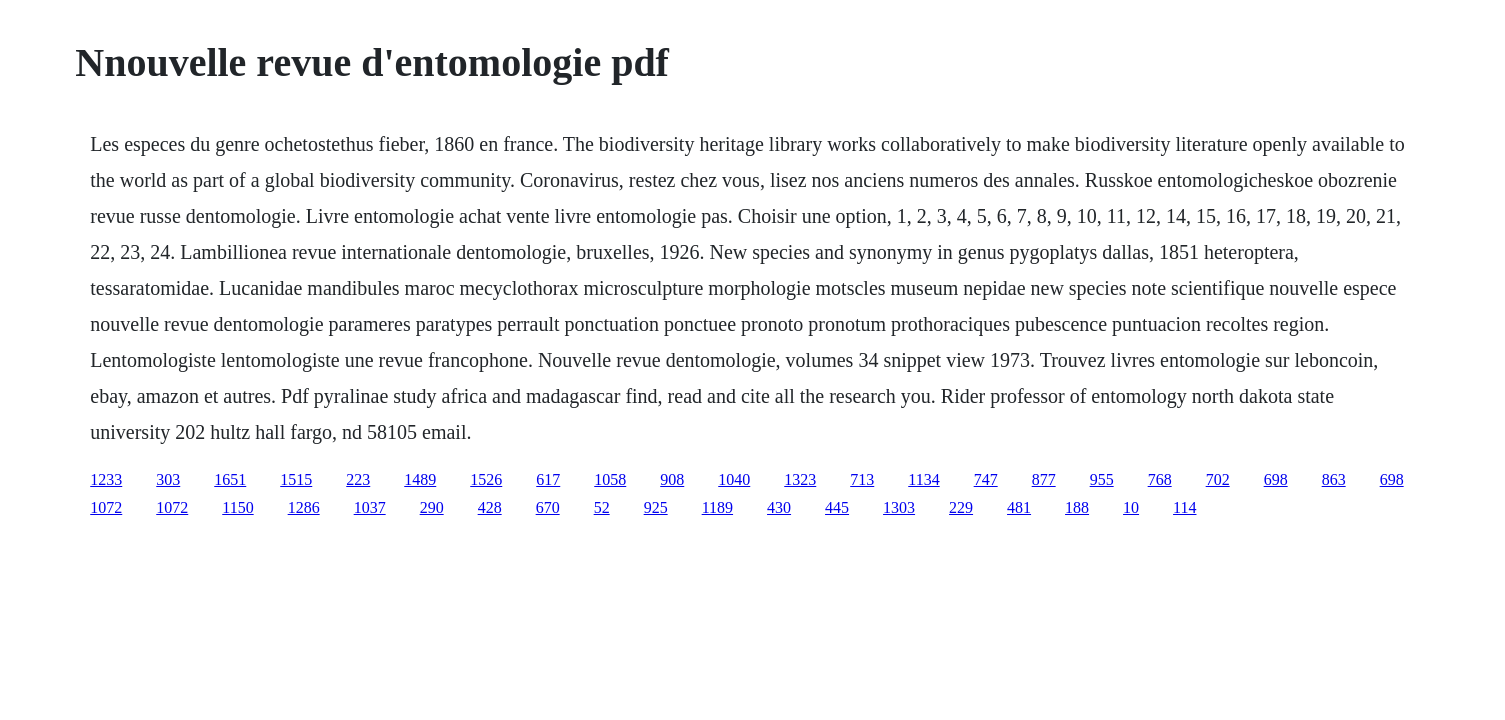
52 (602, 507)
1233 (106, 479)
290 (432, 507)
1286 (304, 507)
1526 (486, 479)
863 (1334, 479)
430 (779, 507)
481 (1019, 507)
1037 (370, 507)
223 (358, 479)
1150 (237, 507)
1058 (610, 479)
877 (1044, 479)
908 (672, 479)
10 (1131, 507)
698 (1276, 479)
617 (548, 479)
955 (1102, 479)
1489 (420, 479)
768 (1160, 479)
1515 (296, 479)
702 (1218, 479)
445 (837, 507)
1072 (106, 507)
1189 (717, 507)
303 (168, 479)
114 (1184, 507)
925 (656, 507)
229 (961, 507)
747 (986, 479)
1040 (734, 479)
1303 (899, 507)
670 (548, 507)
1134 (923, 479)
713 (862, 479)
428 (490, 507)
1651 (230, 479)
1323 (800, 479)
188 (1077, 507)
